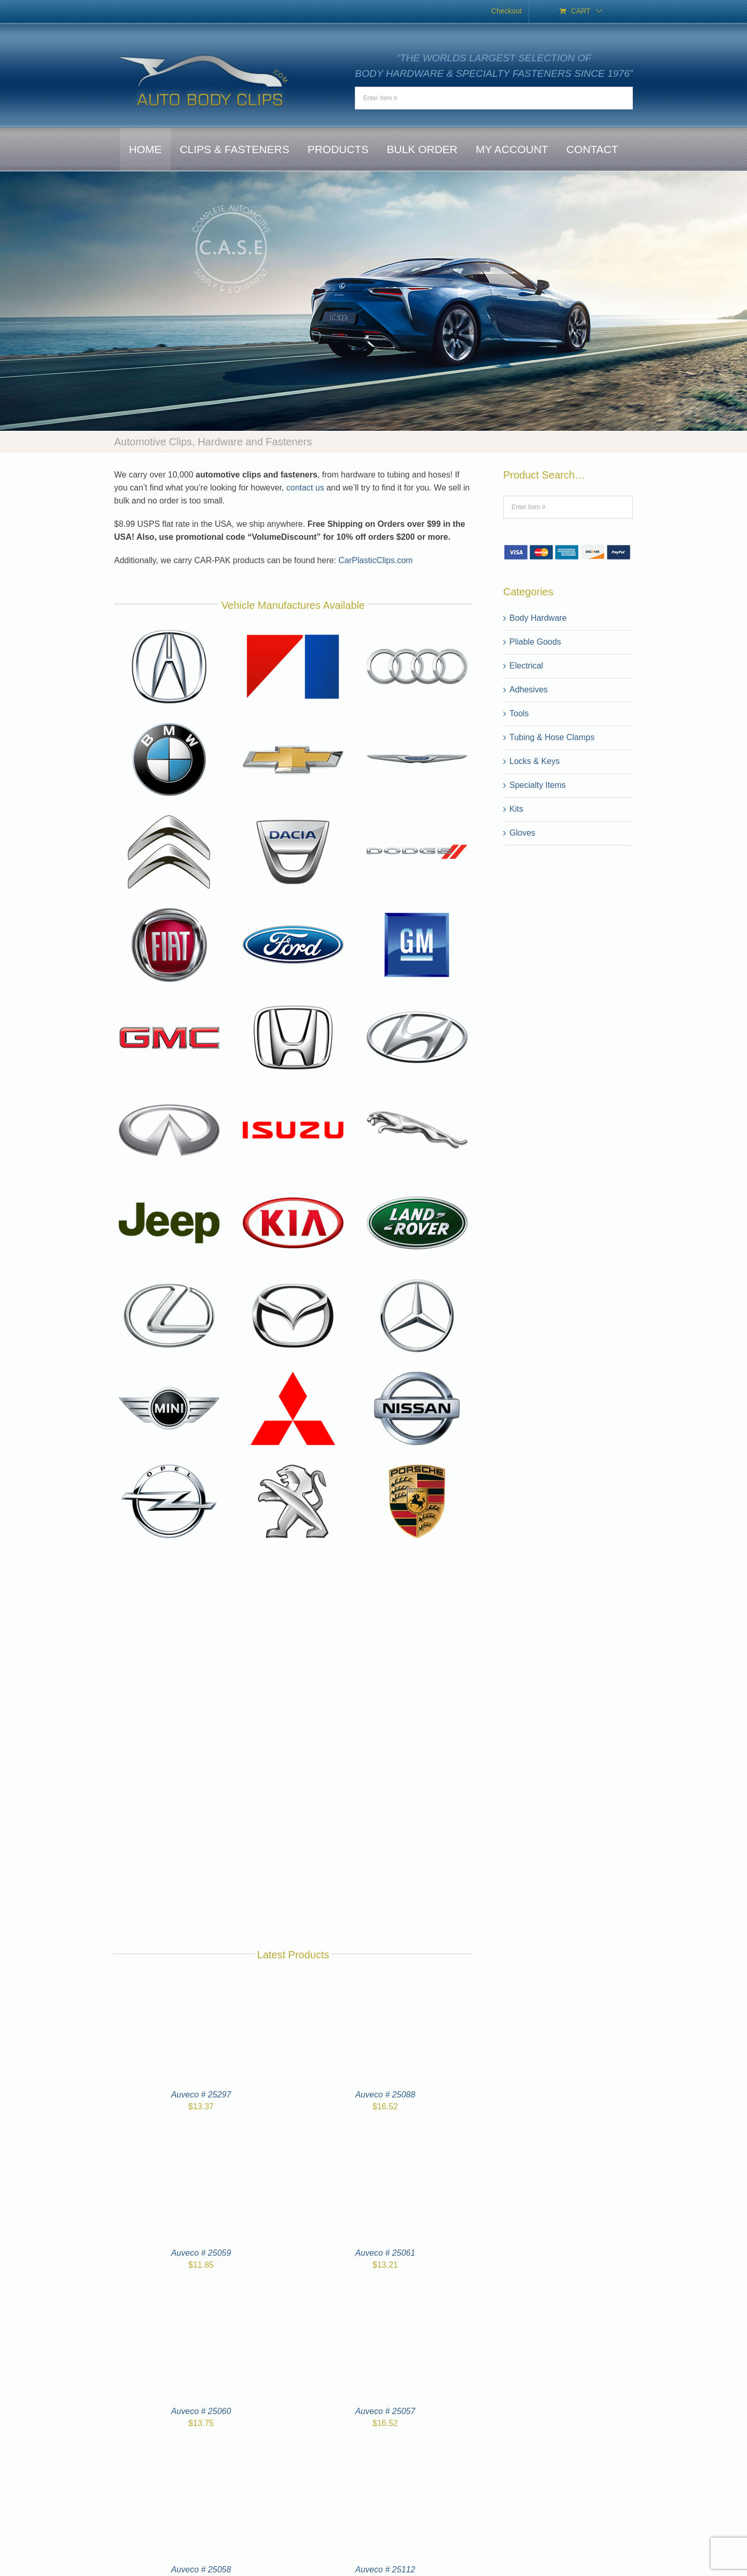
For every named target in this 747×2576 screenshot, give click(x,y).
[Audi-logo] (417, 629)
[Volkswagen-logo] (417, 1742)
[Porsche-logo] (417, 1464)
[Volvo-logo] (171, 1835)
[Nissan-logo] (417, 1371)
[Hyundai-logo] (417, 1000)
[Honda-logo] (293, 1000)
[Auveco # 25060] (201, 2297)
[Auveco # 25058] (201, 2455)
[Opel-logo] (169, 1464)
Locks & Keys (534, 761)
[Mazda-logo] (293, 1278)
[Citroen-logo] (169, 814)
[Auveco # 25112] (385, 2455)
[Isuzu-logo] (293, 1092)
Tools (519, 713)
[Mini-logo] (169, 1371)
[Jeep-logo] (169, 1185)
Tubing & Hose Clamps (551, 737)
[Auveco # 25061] (385, 2139)
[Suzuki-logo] (417, 1649)
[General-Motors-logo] (417, 907)
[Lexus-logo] (169, 1278)
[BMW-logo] (169, 722)
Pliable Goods (535, 641)
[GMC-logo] (169, 1000)
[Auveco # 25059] (201, 2139)
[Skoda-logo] (169, 1649)
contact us (305, 487)
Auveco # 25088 (385, 2094)
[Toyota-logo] (293, 1742)
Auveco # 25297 (201, 2094)
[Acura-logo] (169, 629)
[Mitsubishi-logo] (293, 1371)
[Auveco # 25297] (201, 1981)
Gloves (522, 832)
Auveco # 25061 (385, 2252)
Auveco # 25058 (201, 2569)
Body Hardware (537, 618)
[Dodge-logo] (417, 814)
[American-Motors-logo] (293, 629)
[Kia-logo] (293, 1185)
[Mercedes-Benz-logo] (417, 1278)
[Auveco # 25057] (385, 2297)
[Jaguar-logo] (417, 1092)
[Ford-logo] (293, 907)
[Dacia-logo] (293, 814)
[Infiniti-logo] (169, 1092)
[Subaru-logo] (293, 1649)
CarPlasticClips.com (376, 560)
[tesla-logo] (169, 1742)
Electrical (526, 665)
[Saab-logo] (293, 1556)
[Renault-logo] (169, 1556)
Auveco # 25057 (385, 2411)
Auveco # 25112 (385, 2569)
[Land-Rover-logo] (417, 1185)
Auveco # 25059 (201, 2252)
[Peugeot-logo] (293, 1464)
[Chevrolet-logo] (293, 722)
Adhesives (528, 689)
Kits (516, 809)
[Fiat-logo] (169, 907)
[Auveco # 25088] (385, 1981)
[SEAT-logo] (417, 1556)
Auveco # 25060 (201, 2411)
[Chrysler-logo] (417, 722)
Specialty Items (537, 785)
